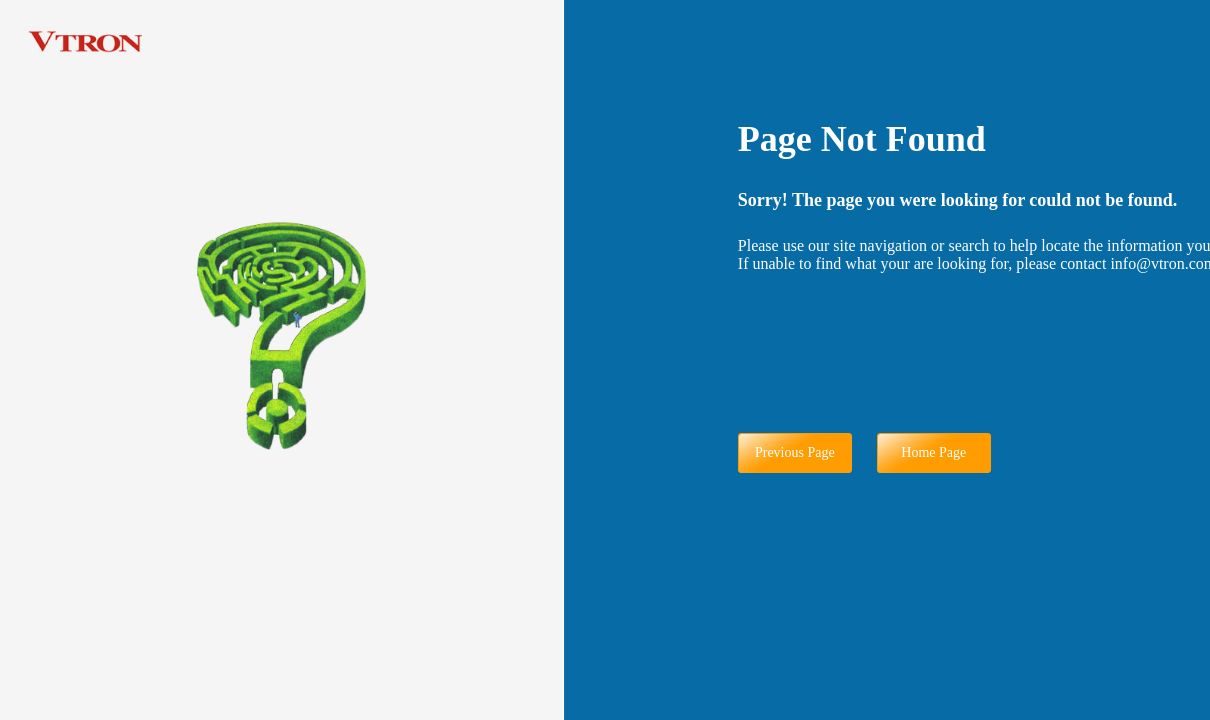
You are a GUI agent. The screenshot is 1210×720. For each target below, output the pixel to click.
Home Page (933, 452)
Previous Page (795, 452)
